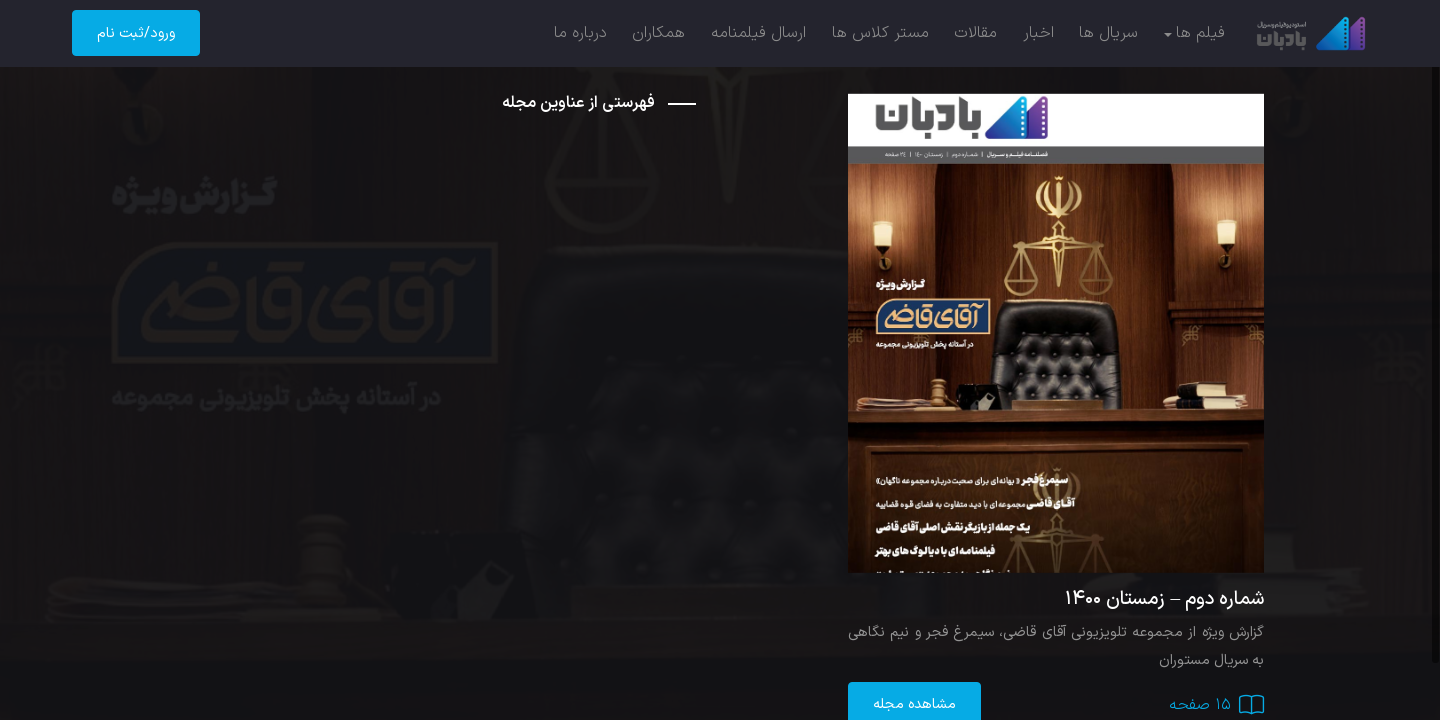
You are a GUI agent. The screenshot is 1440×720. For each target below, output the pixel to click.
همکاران (658, 33)
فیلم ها (1200, 33)
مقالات (975, 33)
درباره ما (580, 33)
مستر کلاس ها (880, 33)
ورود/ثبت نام (136, 33)
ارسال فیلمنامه (758, 33)
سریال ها (1108, 33)
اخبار (1038, 33)
